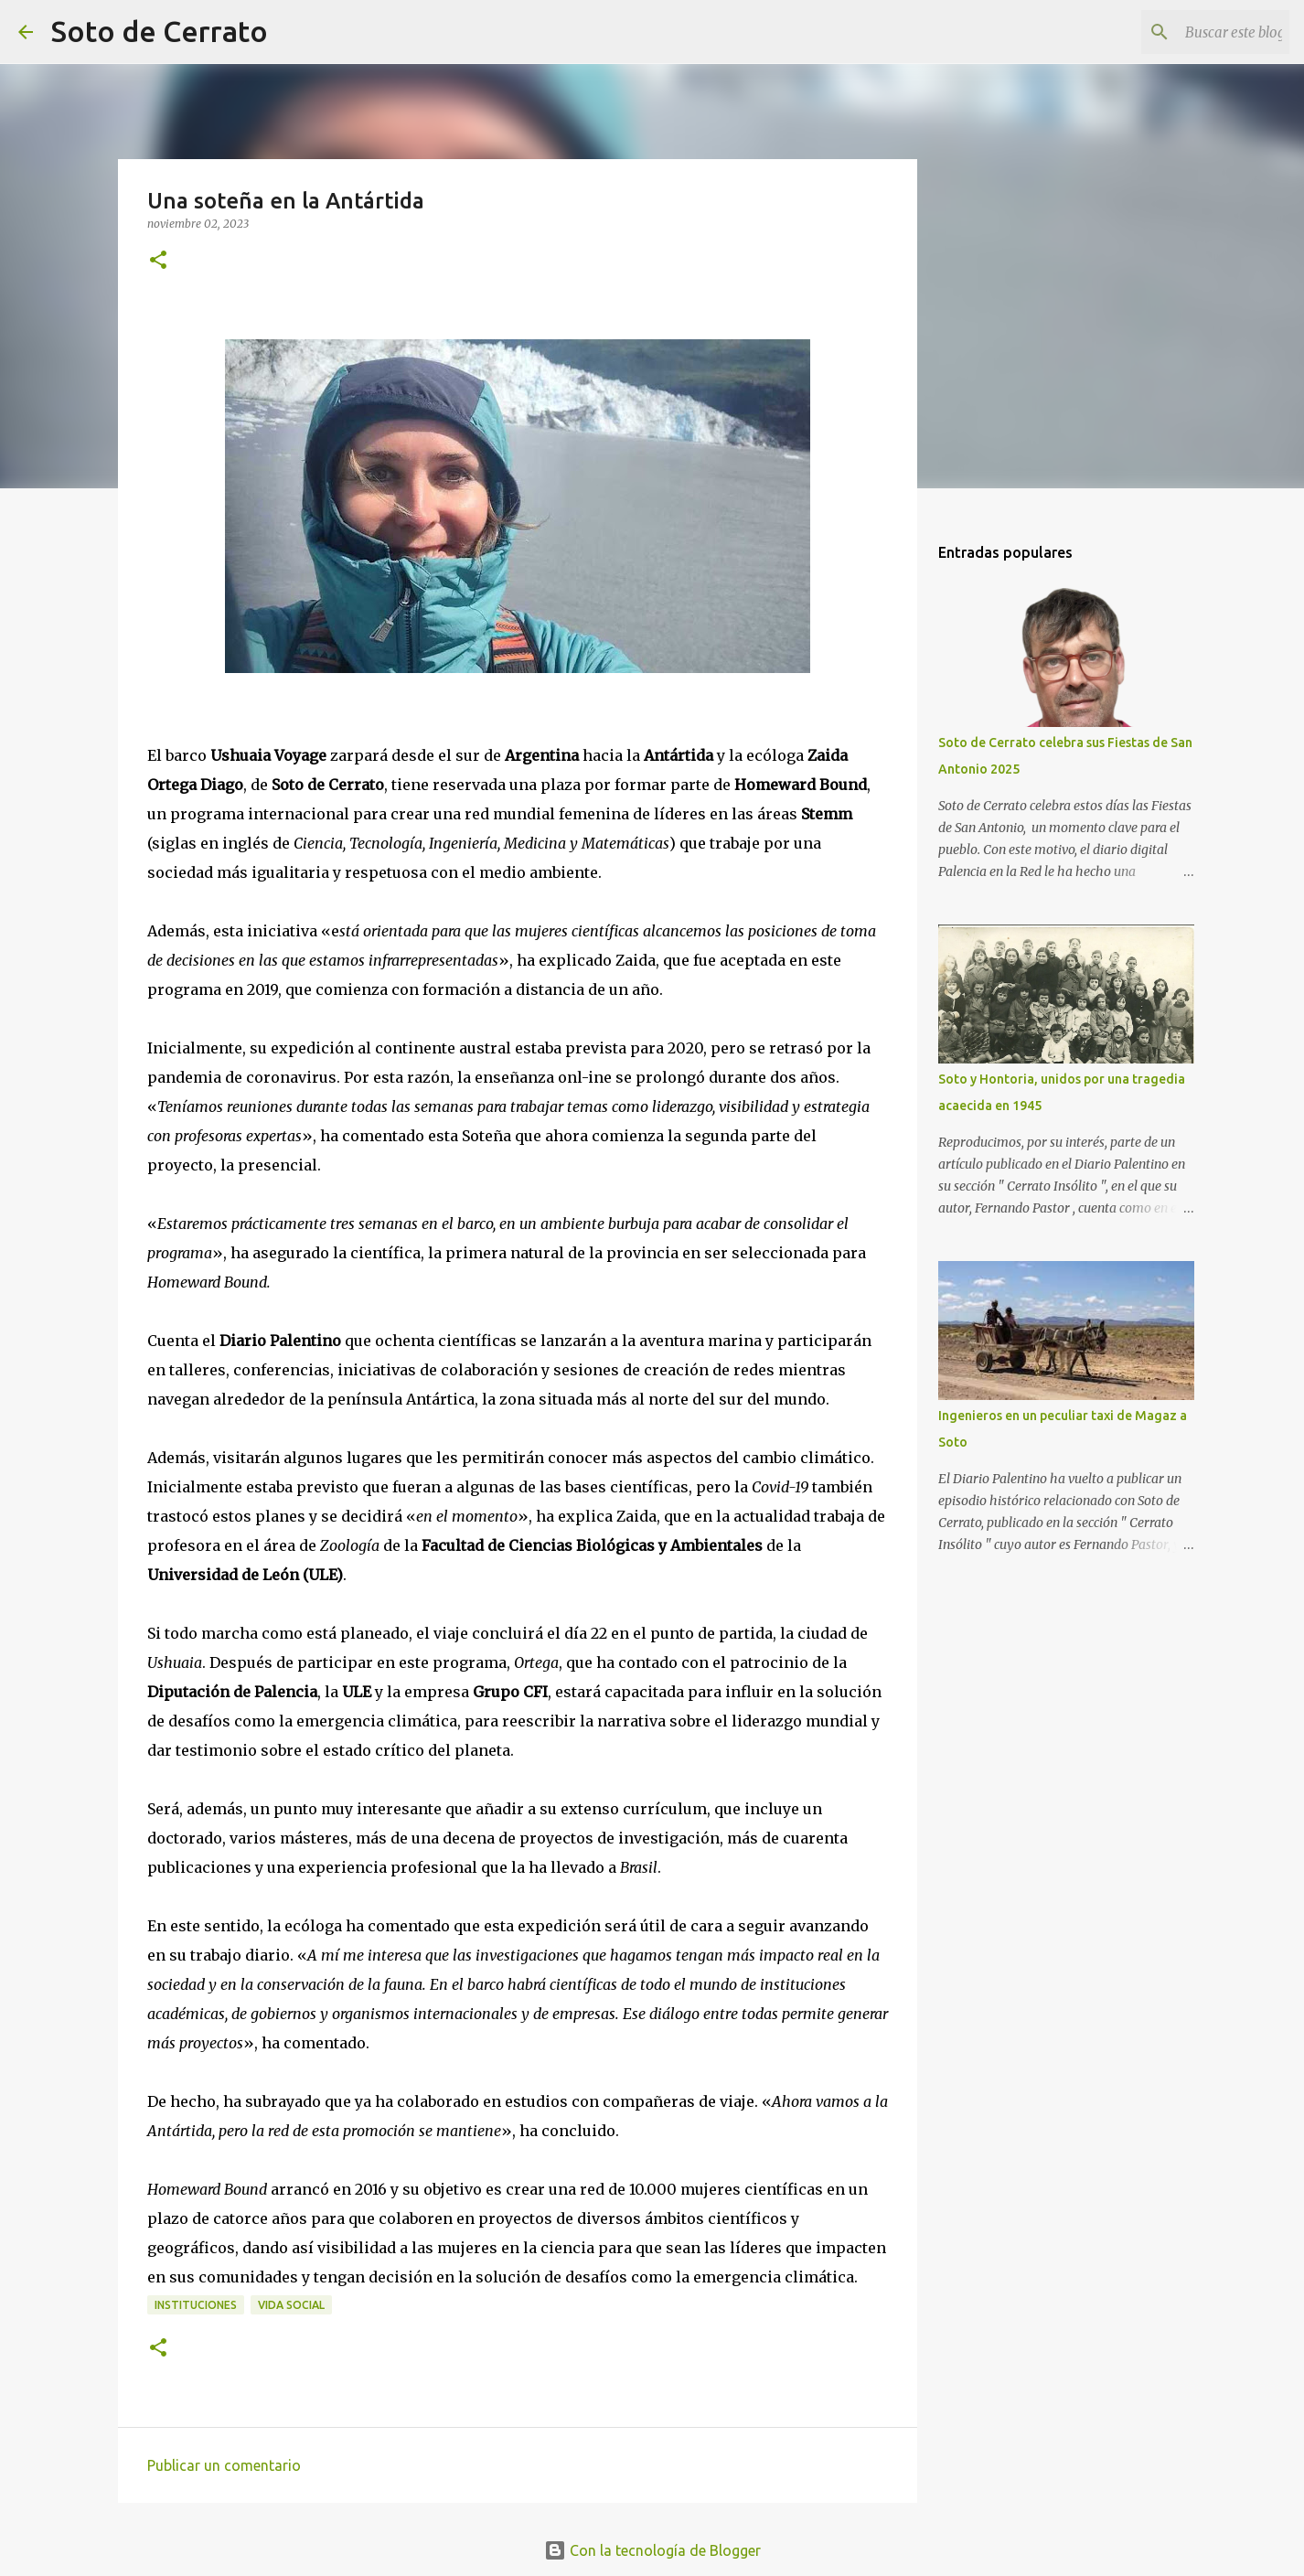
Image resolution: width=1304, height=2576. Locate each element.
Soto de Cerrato (159, 31)
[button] (158, 261)
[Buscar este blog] (1193, 32)
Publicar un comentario (224, 2465)
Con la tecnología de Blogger (652, 2550)
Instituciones (196, 2305)
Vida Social (291, 2305)
